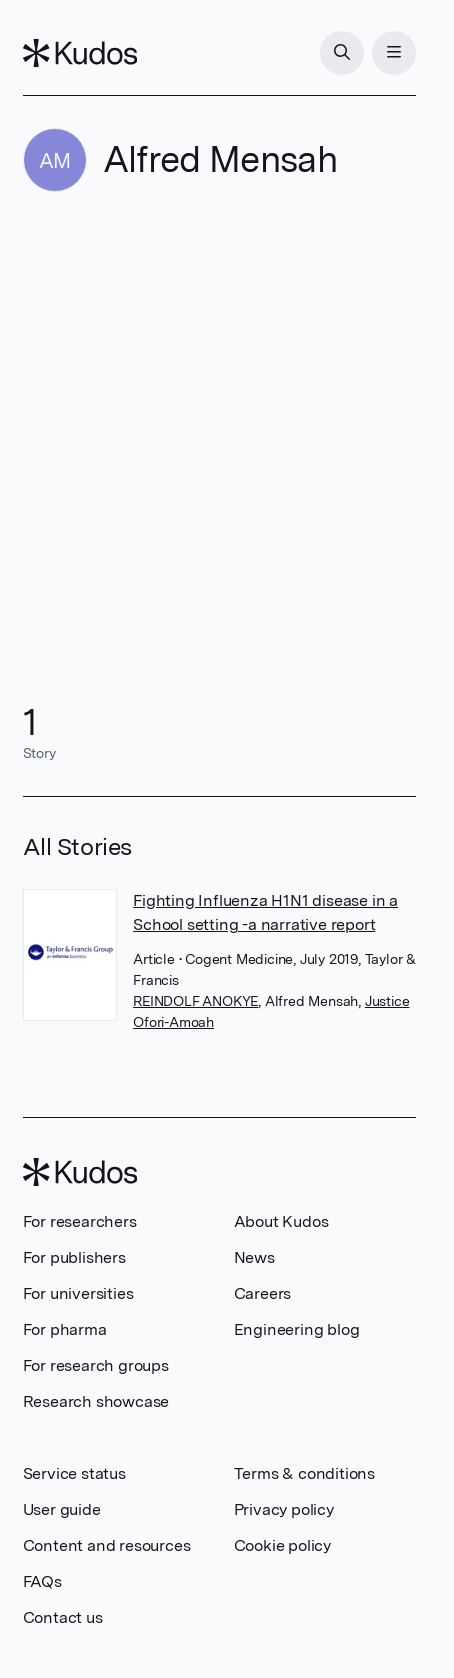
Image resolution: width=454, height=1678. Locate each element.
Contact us (63, 1617)
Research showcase (96, 1401)
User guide (62, 1509)
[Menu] (394, 53)
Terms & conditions (304, 1473)
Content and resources (107, 1545)
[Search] (342, 53)
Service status (74, 1473)
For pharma (65, 1329)
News (254, 1257)
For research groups (96, 1365)
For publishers (74, 1257)
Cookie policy (282, 1545)
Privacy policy (284, 1509)
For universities (78, 1293)
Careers (263, 1293)
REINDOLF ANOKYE (195, 1001)
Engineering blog (297, 1329)
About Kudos (281, 1221)
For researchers (80, 1221)
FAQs (42, 1581)
